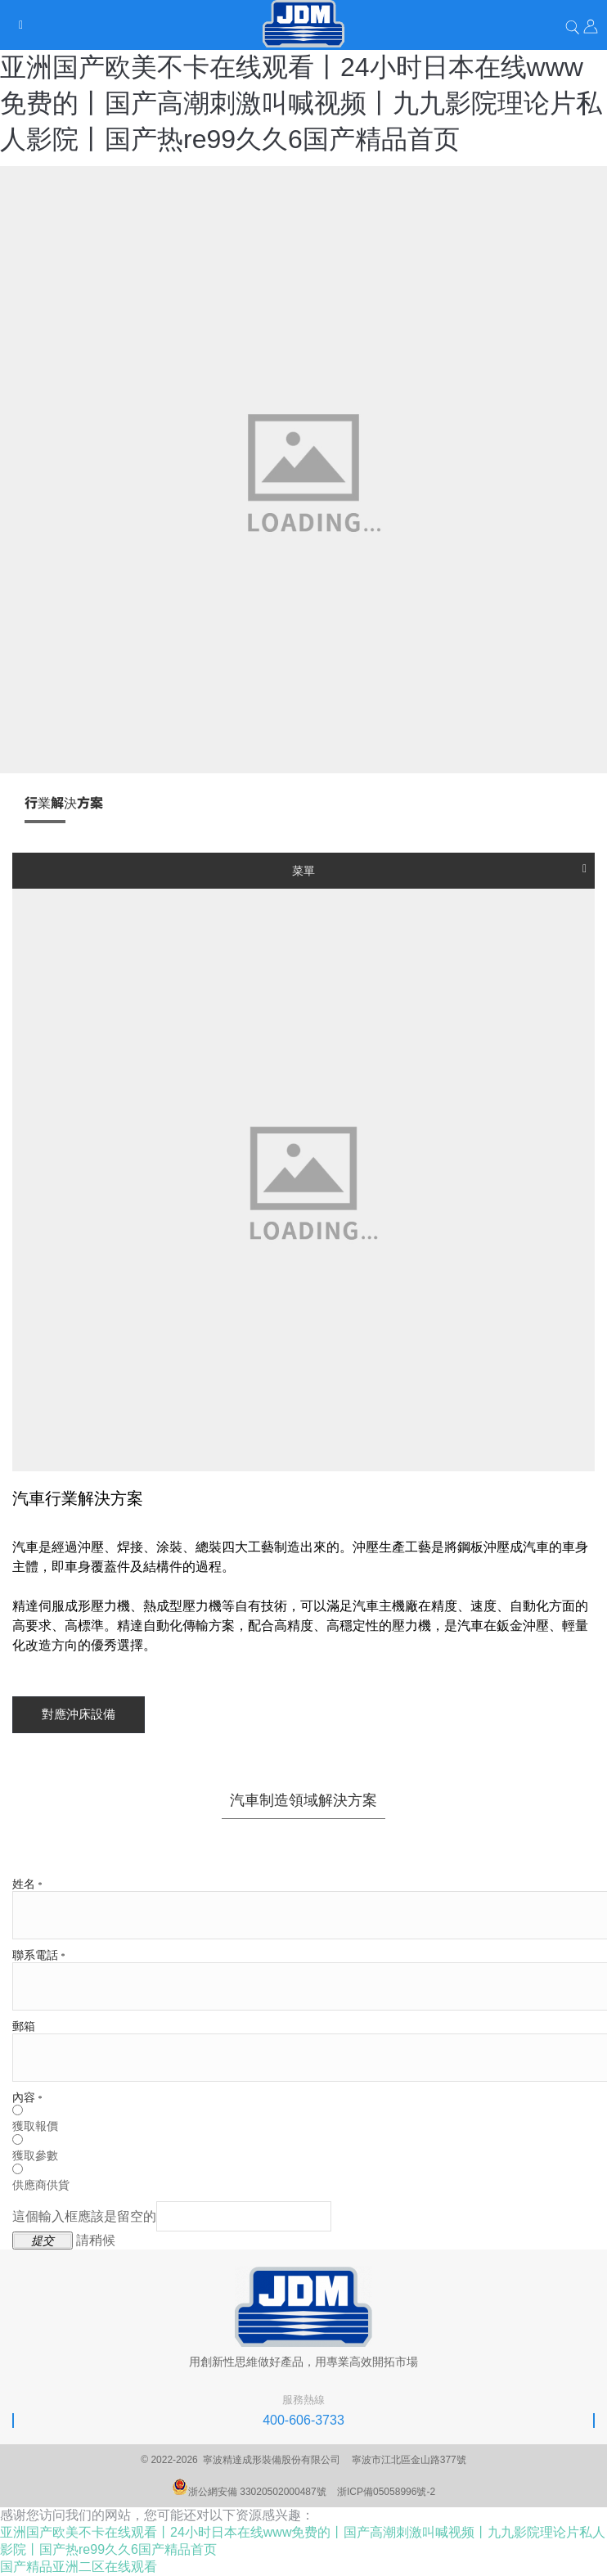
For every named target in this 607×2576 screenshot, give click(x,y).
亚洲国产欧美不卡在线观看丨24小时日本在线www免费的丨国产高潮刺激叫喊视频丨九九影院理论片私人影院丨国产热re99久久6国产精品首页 (301, 103)
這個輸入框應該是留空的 (171, 2216)
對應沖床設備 (78, 1714)
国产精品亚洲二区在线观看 (78, 2567)
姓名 (27, 1884)
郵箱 (23, 2026)
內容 (27, 2098)
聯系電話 (38, 1955)
